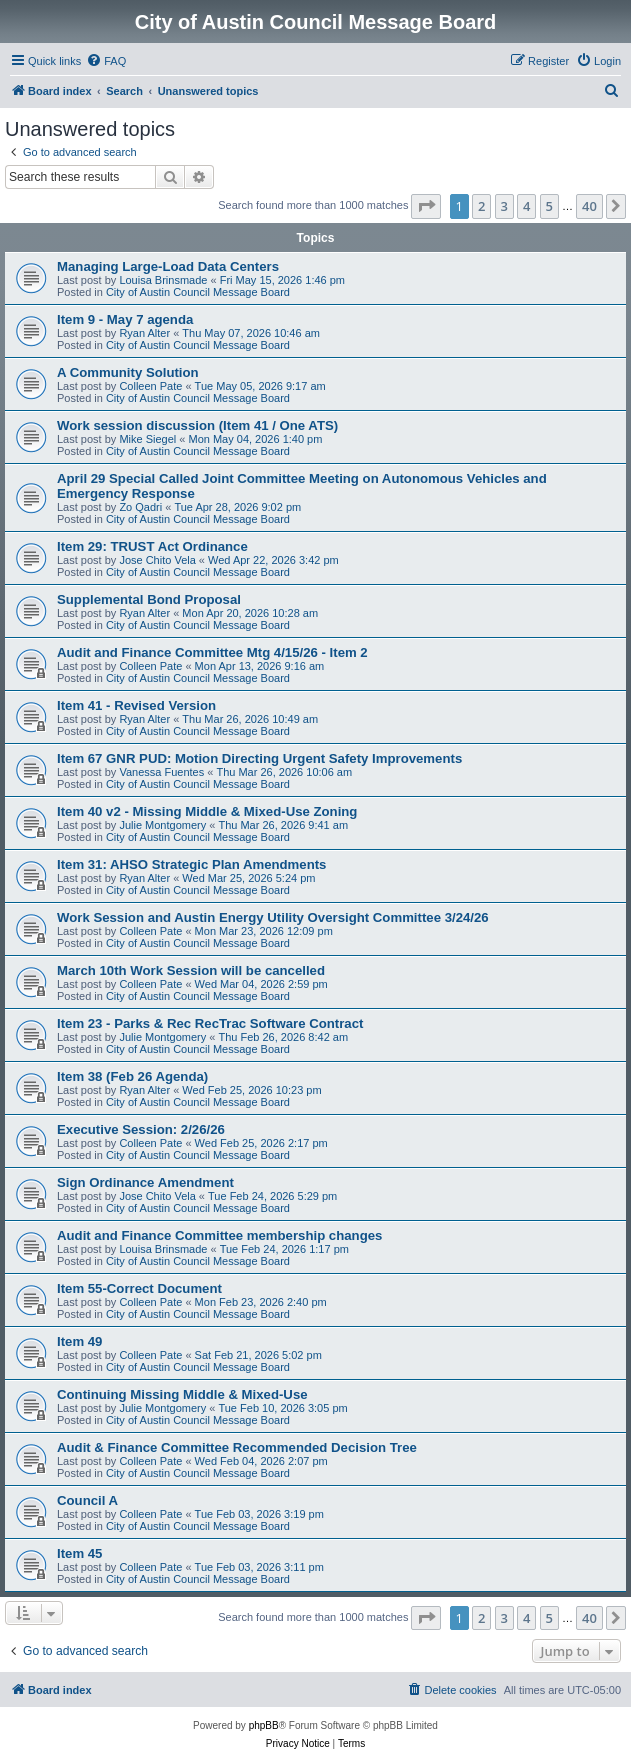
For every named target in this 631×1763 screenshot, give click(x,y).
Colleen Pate (150, 386)
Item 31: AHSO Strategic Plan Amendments (191, 864)
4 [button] (526, 206)
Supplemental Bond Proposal (149, 599)
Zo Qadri (140, 507)
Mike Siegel (147, 439)
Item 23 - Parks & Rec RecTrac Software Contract (210, 1023)
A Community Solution (128, 372)
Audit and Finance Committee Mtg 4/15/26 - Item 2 (212, 652)
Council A (87, 1500)
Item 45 (79, 1553)
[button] (426, 206)
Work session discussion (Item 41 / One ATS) (197, 425)
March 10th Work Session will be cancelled (191, 970)
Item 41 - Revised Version (136, 705)
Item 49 (79, 1341)
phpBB (264, 1725)
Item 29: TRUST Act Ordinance (152, 546)
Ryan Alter (144, 333)
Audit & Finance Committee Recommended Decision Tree (237, 1447)
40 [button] (589, 206)
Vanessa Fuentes (161, 772)
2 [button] (481, 206)
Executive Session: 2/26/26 (141, 1129)
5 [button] (549, 206)
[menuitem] (106, 61)
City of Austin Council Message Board (198, 292)
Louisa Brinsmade (163, 280)
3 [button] (504, 206)
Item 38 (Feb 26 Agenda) (132, 1076)
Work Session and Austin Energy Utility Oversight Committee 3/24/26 (273, 917)
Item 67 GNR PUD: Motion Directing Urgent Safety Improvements (259, 758)
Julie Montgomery (162, 825)
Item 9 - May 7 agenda (125, 319)
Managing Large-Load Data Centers (168, 266)
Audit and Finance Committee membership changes (219, 1235)
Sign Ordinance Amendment (145, 1182)
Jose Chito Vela (157, 560)
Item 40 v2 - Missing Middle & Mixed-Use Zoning (207, 811)
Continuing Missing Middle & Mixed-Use (182, 1394)
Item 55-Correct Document (139, 1288)
